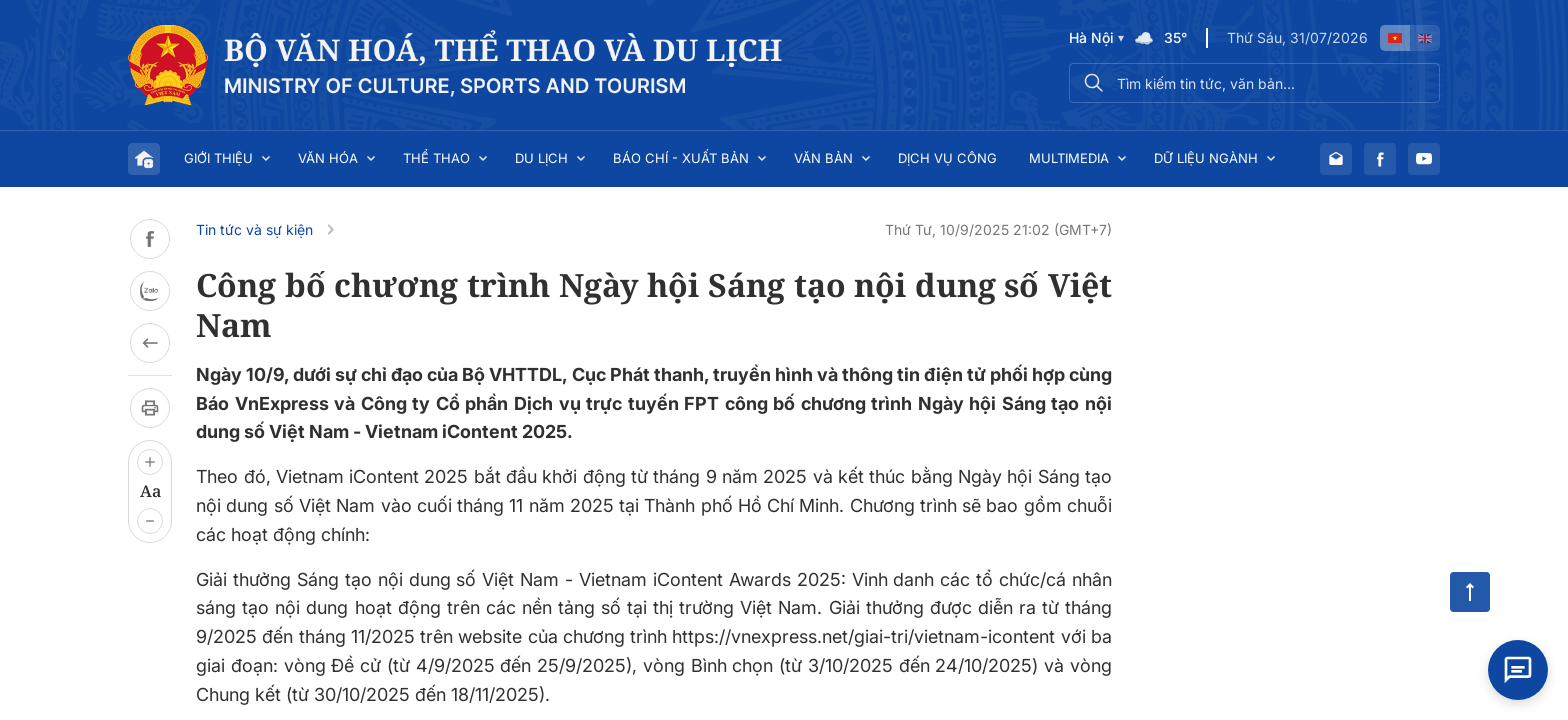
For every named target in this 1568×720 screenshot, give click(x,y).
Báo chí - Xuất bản (681, 158)
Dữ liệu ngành (1206, 158)
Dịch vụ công (947, 158)
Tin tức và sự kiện (254, 229)
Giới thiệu (218, 158)
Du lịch (541, 158)
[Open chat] (1518, 670)
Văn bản (823, 158)
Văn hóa (328, 158)
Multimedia (1069, 158)
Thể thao (436, 158)
